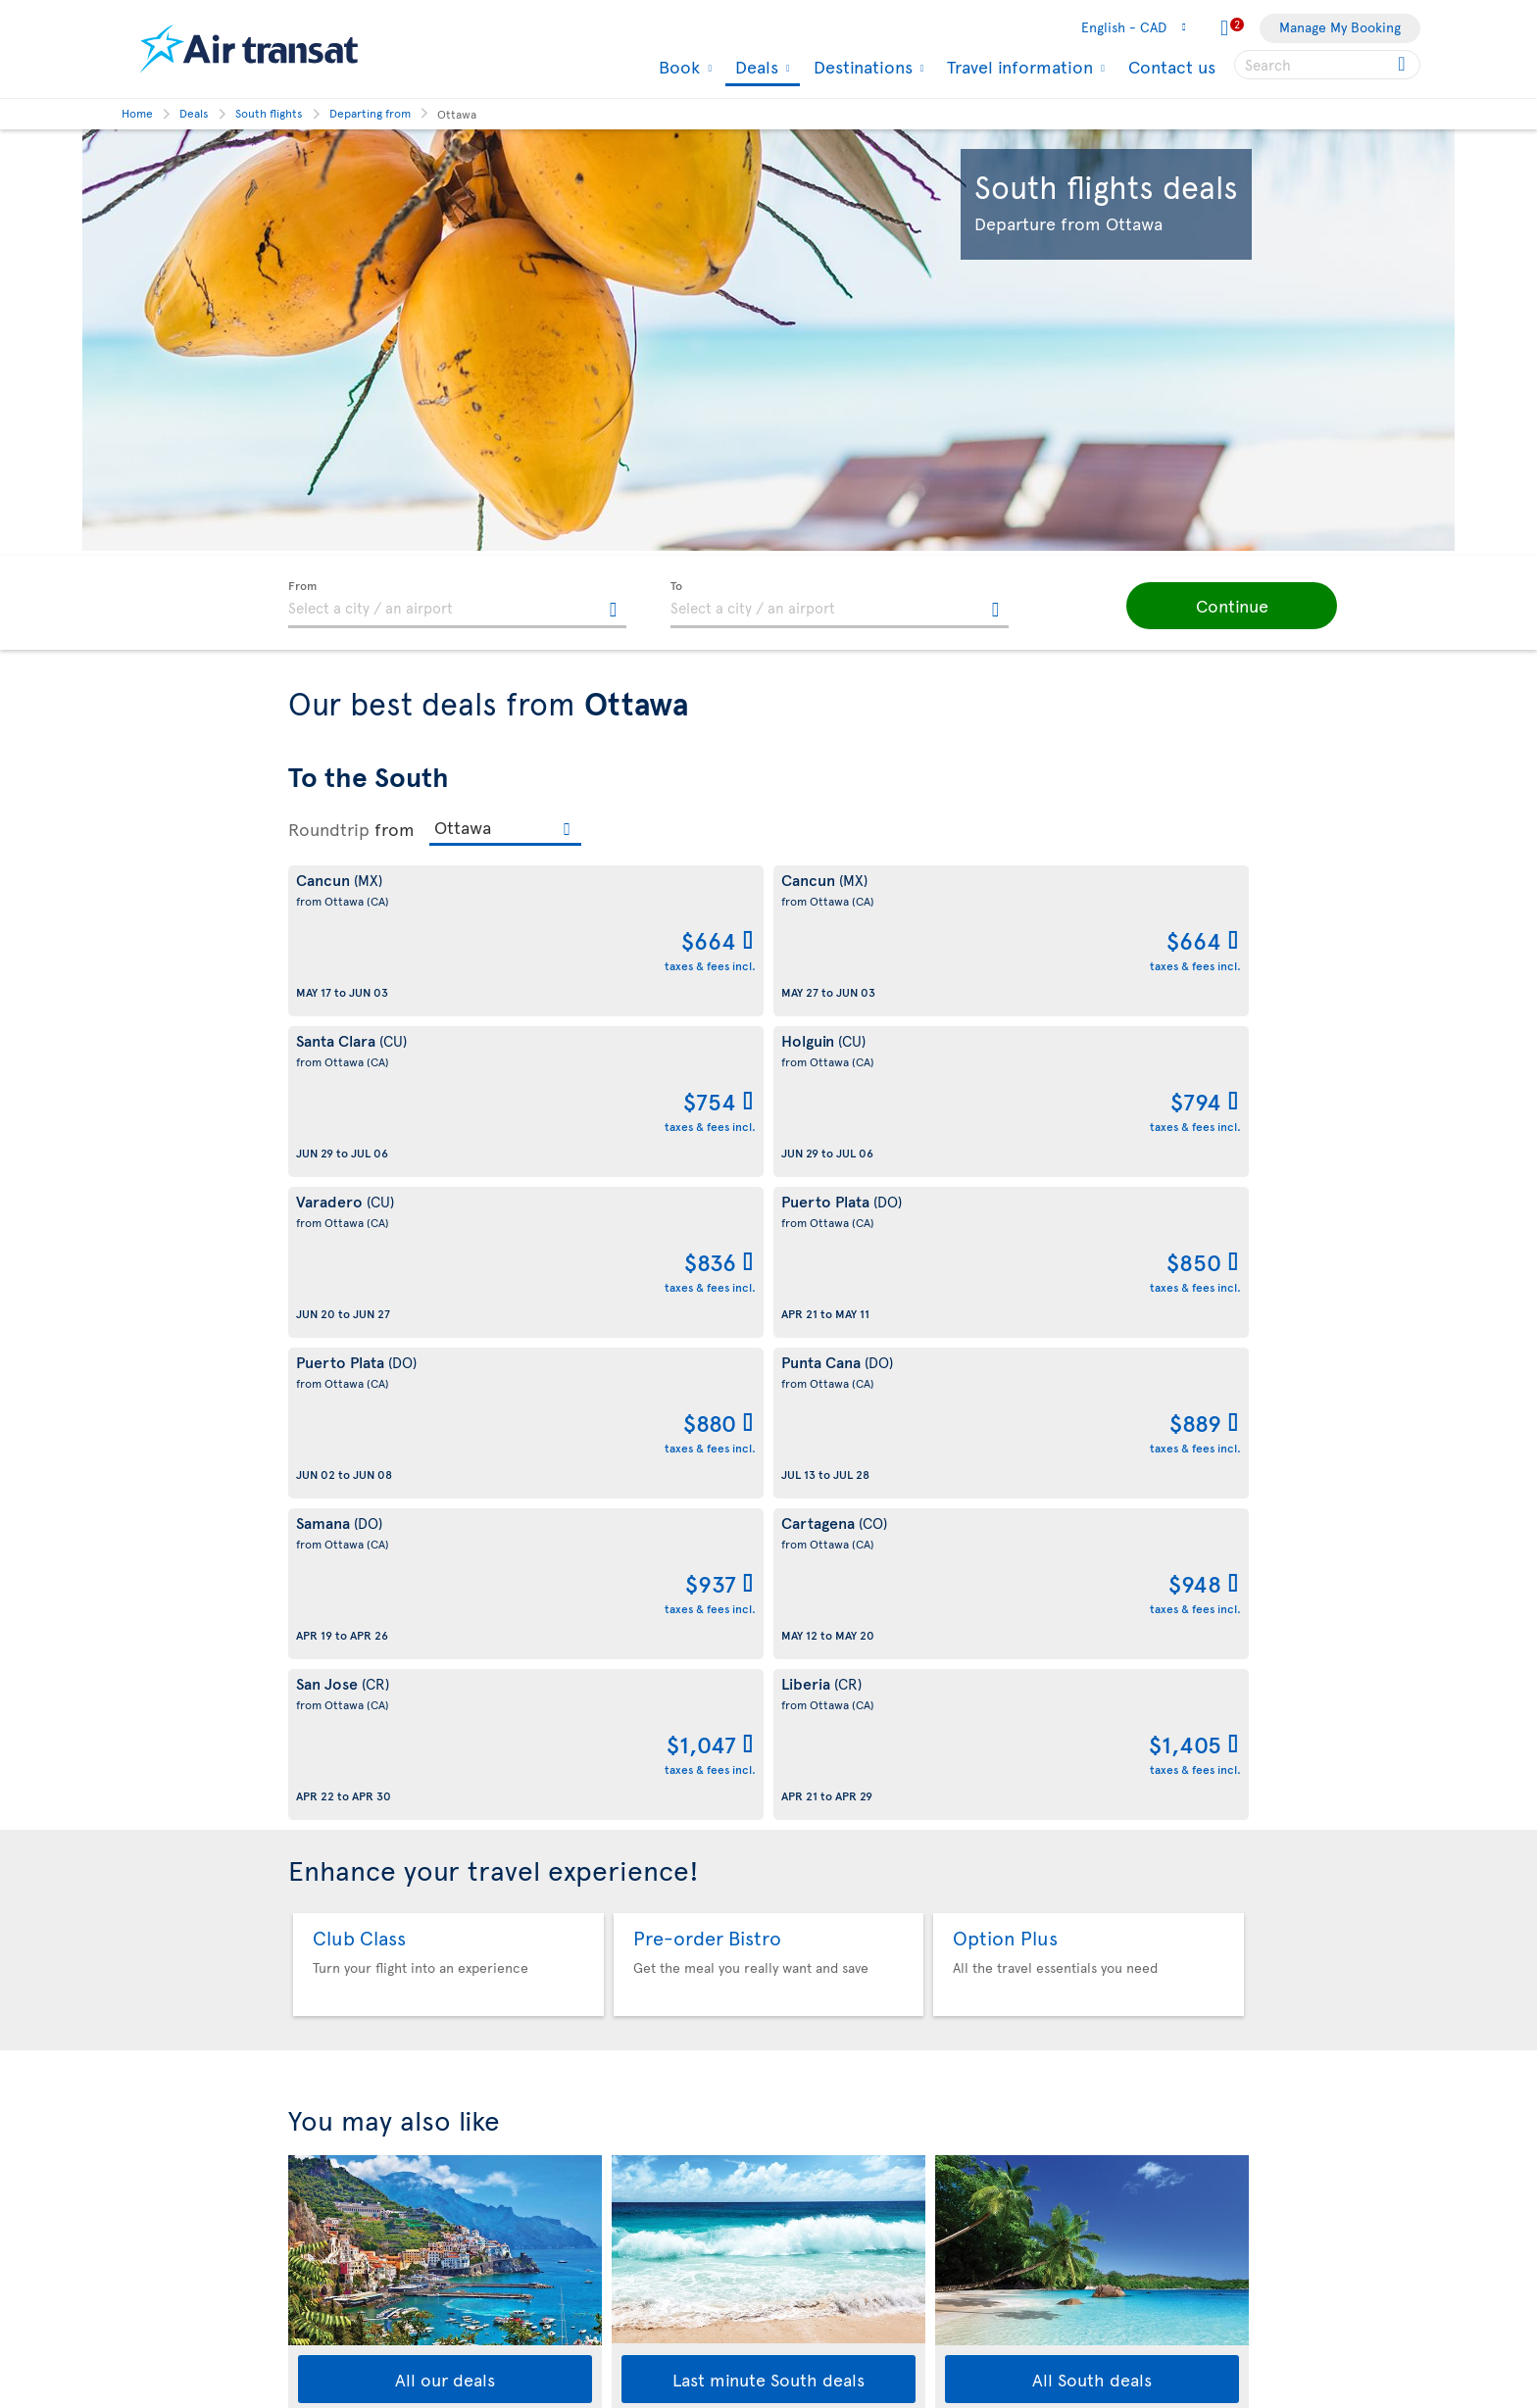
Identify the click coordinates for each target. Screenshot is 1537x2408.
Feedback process (345, 2301)
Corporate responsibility (364, 2098)
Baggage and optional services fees (642, 2196)
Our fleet (316, 2031)
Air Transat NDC (827, 2290)
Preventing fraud (585, 2300)
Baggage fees (329, 2064)
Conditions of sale (589, 1931)
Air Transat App (824, 1952)
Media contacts (825, 2086)
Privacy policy (576, 1964)
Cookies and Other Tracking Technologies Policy (619, 2009)
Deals (754, 68)
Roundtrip (329, 829)
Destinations (860, 66)
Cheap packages (828, 2223)
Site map (315, 2368)
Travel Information (345, 1998)
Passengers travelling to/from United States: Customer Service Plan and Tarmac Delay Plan (634, 2142)
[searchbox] (1327, 64)
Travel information (1017, 66)
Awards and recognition (361, 2131)
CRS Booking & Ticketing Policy (630, 2230)
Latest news (814, 2256)
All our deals (445, 1736)
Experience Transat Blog (853, 1986)
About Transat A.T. (343, 1931)
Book (677, 66)
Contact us (1171, 66)
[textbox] (457, 604)
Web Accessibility (342, 2335)
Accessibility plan (342, 2235)
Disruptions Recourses (603, 2052)
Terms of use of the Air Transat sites (644, 2086)
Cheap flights (819, 2190)
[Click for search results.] (1403, 64)
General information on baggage (878, 2356)
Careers (313, 2164)
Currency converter (840, 2156)
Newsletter (812, 2019)
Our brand (320, 1964)
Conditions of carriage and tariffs (637, 1898)
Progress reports (340, 2268)
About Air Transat (341, 1898)
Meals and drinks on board (860, 2323)
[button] (1190, 605)
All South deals (1092, 1736)
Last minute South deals (768, 1736)
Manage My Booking (1340, 27)
